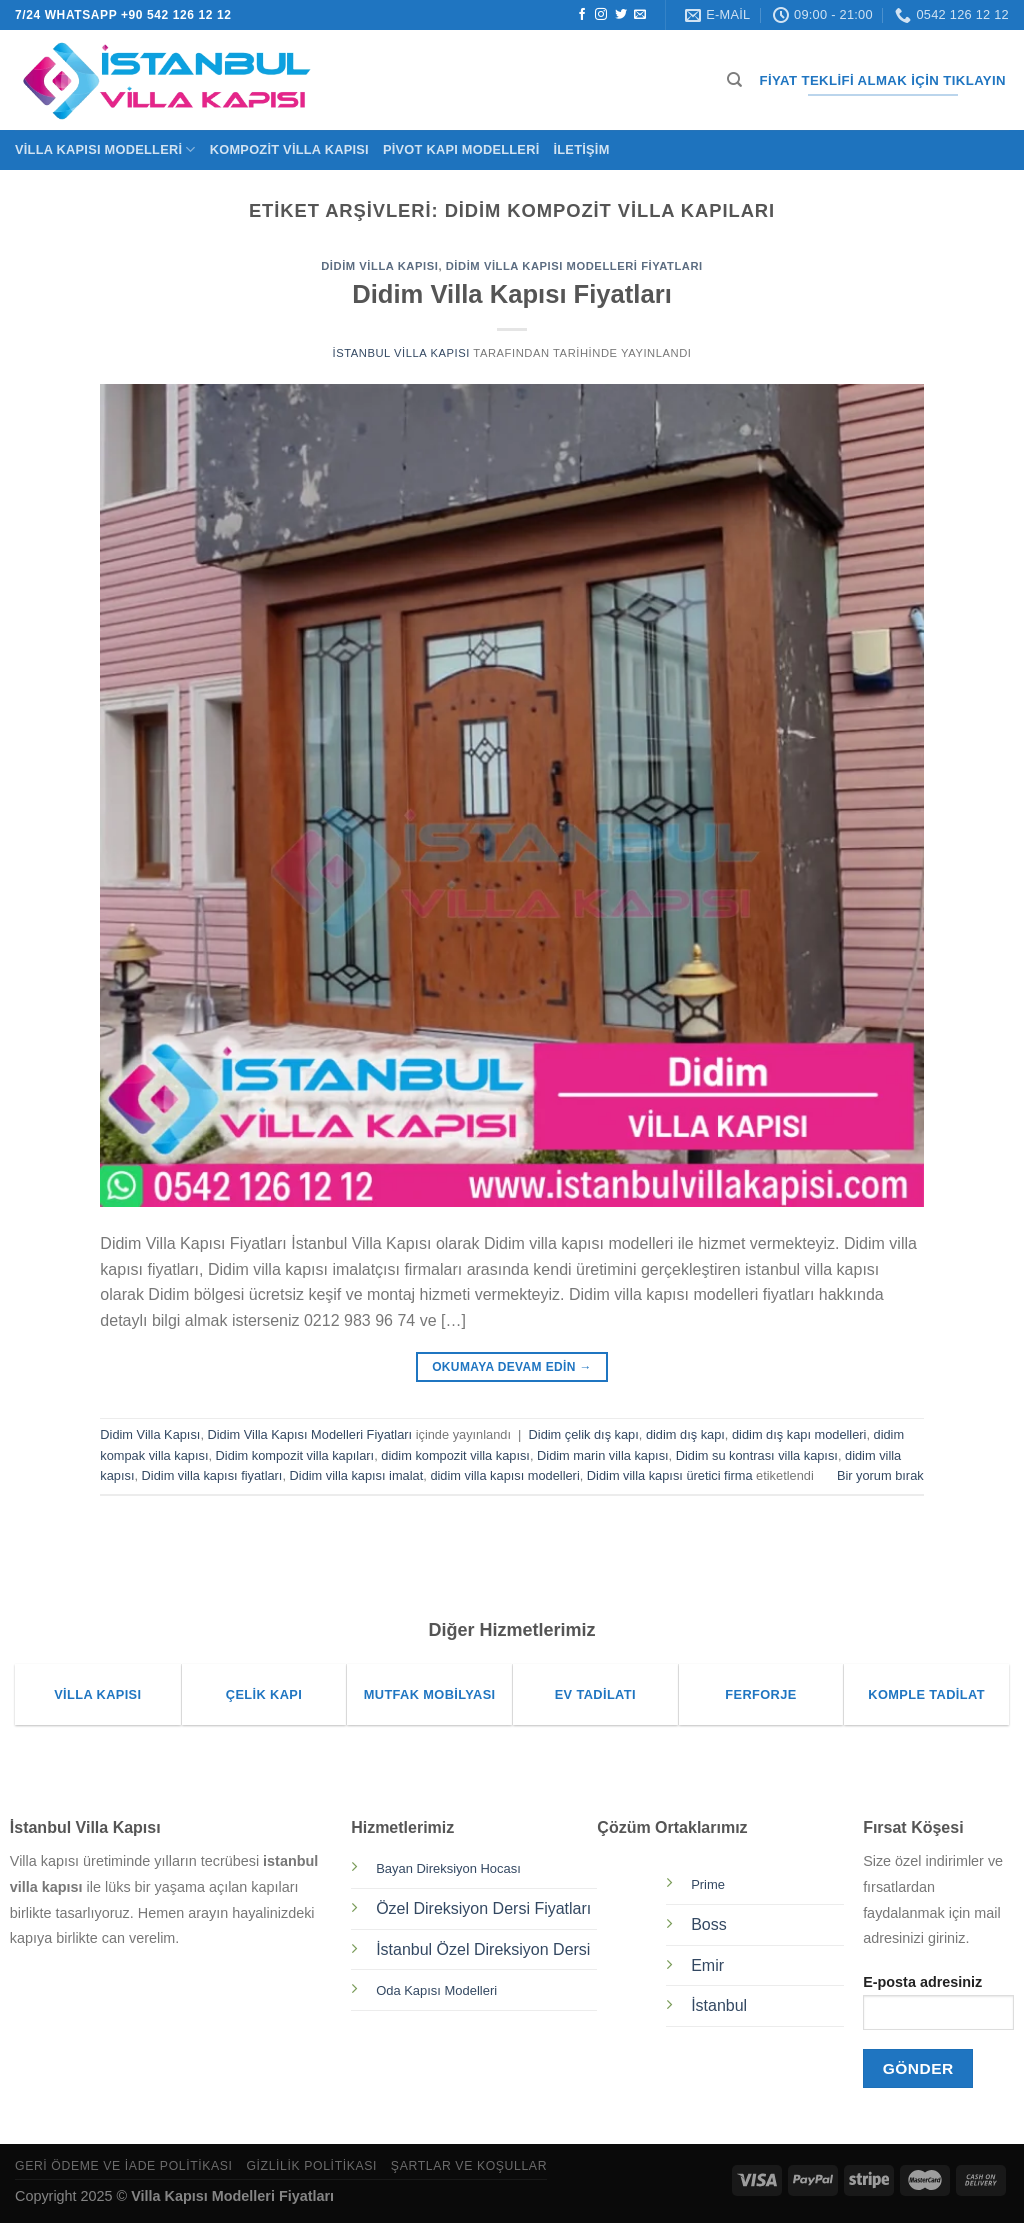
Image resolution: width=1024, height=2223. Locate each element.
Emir (707, 1965)
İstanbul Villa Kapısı (400, 353)
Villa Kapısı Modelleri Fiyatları (232, 2196)
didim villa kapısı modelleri (504, 1475)
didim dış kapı (685, 1434)
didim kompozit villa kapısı (455, 1455)
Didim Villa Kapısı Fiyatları (512, 294)
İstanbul (719, 2005)
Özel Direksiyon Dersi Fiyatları (483, 1908)
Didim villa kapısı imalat (357, 1475)
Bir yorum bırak (880, 1475)
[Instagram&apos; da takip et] (601, 15)
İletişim (581, 149)
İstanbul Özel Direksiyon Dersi (483, 1949)
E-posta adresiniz (938, 2008)
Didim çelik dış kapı (584, 1434)
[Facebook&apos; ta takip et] (582, 15)
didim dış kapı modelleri (799, 1434)
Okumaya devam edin (512, 1367)
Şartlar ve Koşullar (469, 2166)
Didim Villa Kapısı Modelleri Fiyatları (574, 266)
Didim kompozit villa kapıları (295, 1455)
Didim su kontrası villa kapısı (757, 1455)
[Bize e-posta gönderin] (640, 15)
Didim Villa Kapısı (379, 266)
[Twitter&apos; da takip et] (621, 15)
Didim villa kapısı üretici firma (670, 1475)
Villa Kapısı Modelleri (105, 149)
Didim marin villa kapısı (603, 1455)
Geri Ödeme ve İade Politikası (124, 2166)
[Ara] (734, 80)
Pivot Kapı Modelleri (461, 149)
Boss (709, 1924)
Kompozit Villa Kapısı (289, 149)
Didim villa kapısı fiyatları (212, 1475)
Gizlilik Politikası (311, 2166)
